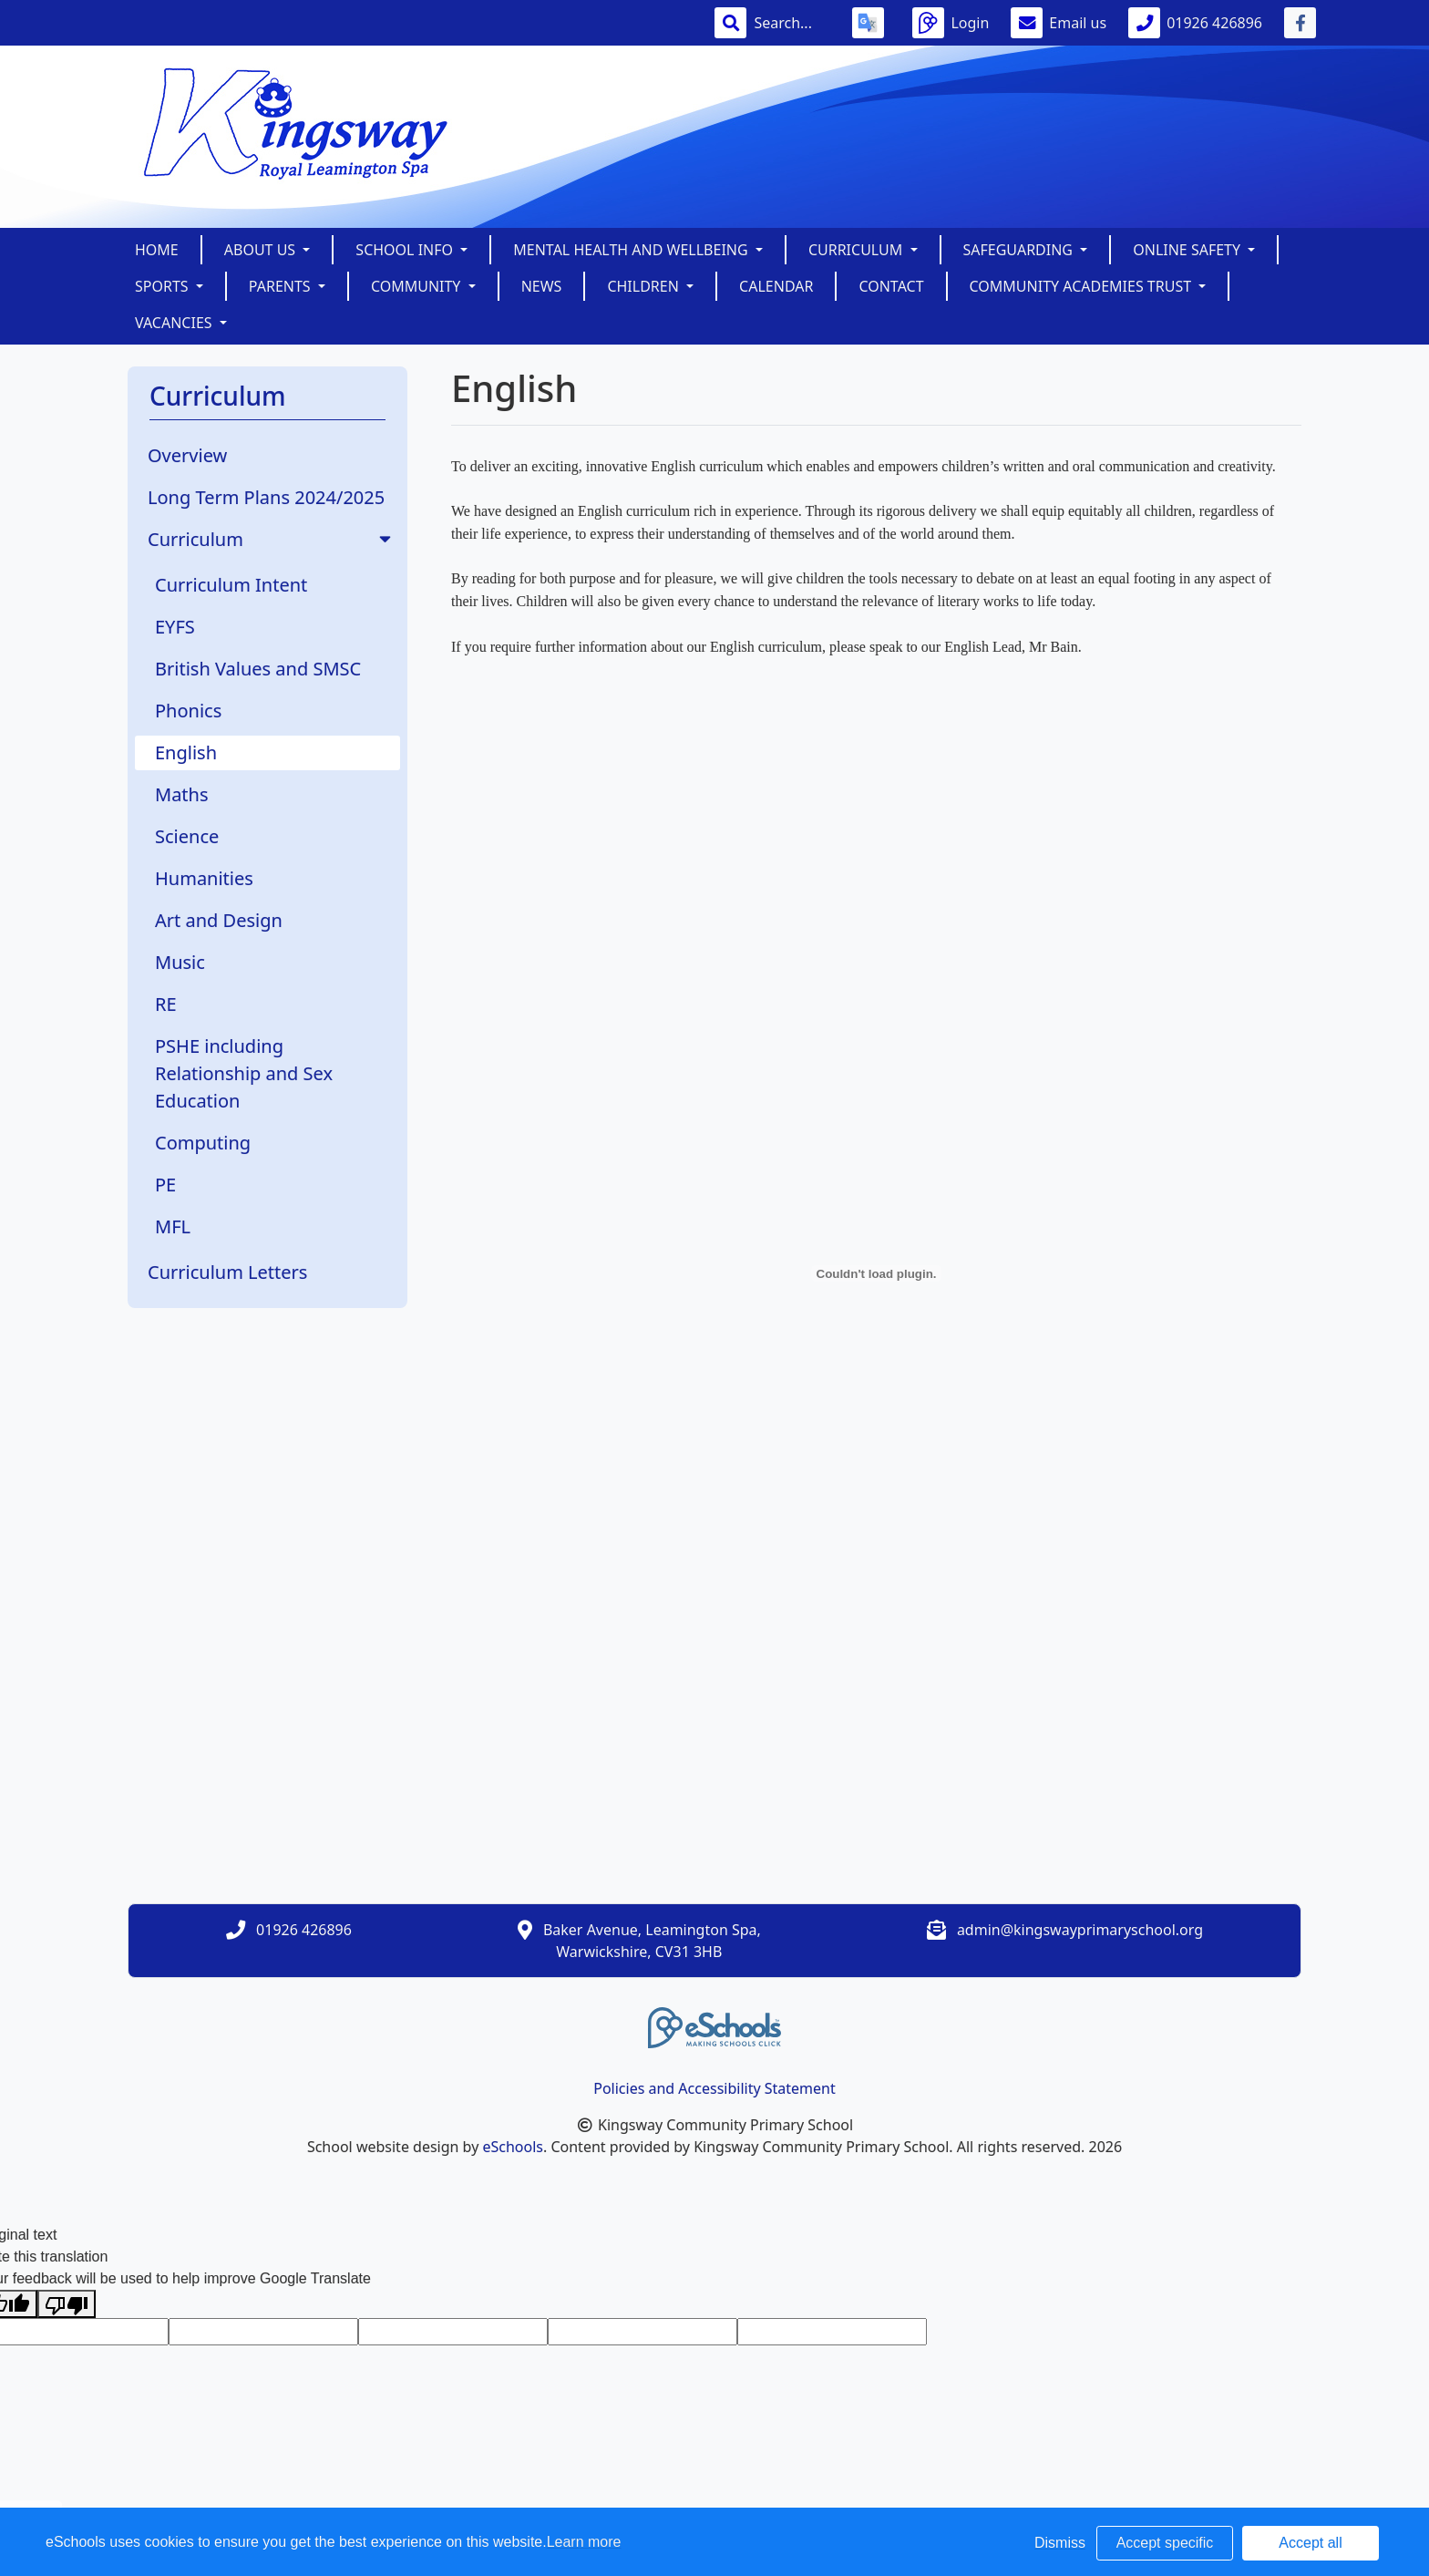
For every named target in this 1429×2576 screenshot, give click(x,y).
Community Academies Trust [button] (1083, 286)
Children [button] (645, 286)
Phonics (188, 710)
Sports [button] (163, 286)
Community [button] (418, 286)
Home (157, 250)
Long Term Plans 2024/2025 (266, 497)
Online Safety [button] (1188, 250)
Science (187, 836)
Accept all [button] (1310, 2542)
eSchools (512, 2147)
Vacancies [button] (175, 323)
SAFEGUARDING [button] (1020, 250)
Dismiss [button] (1059, 2542)
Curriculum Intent (231, 584)
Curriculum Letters (227, 1272)
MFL (172, 1226)
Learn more (584, 2542)
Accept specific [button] (1165, 2542)
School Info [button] (406, 250)
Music (180, 962)
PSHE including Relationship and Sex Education (244, 1073)
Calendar (776, 286)
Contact (890, 286)
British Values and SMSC (258, 668)
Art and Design (219, 920)
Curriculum (271, 539)
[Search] (792, 22)
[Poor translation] (66, 2304)
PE (165, 1184)
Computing (203, 1142)
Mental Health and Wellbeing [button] (632, 250)
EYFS (175, 626)
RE (166, 1004)
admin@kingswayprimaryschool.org (1080, 1930)
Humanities (204, 878)
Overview (187, 455)
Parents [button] (281, 286)
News (541, 286)
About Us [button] (262, 250)
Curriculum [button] (857, 250)
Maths (182, 794)
